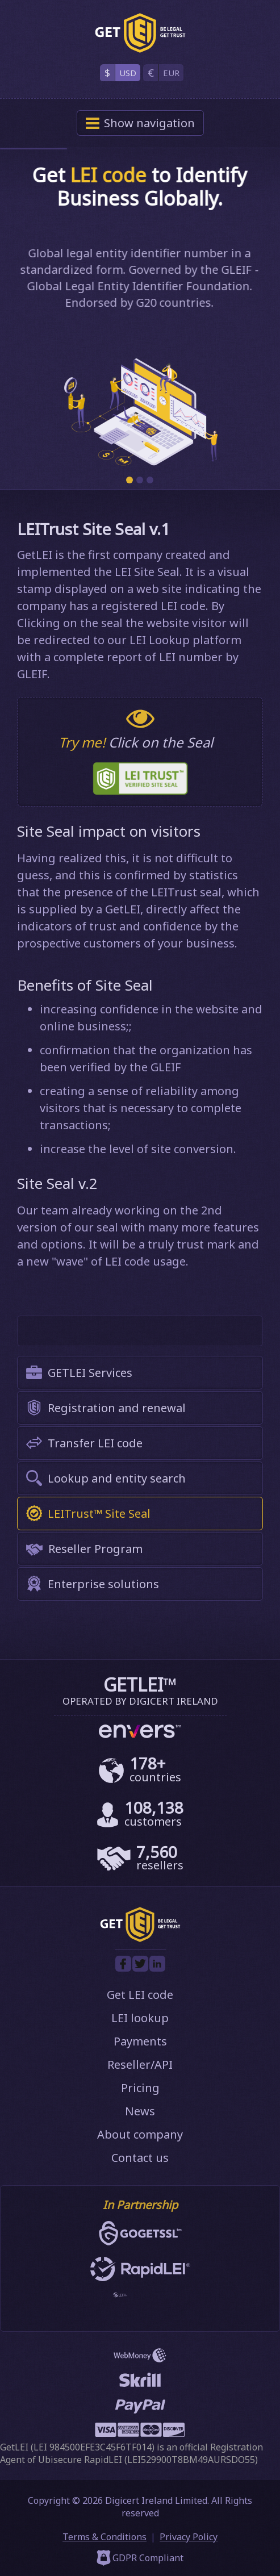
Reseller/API (140, 2064)
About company (140, 2134)
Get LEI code (140, 1994)
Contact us (140, 2157)
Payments (140, 2041)
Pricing (140, 2087)
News (140, 2111)
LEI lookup (140, 2018)
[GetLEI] (140, 33)
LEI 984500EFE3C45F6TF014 (93, 2447)
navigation (140, 123)
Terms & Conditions (104, 2537)
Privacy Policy (189, 2537)
